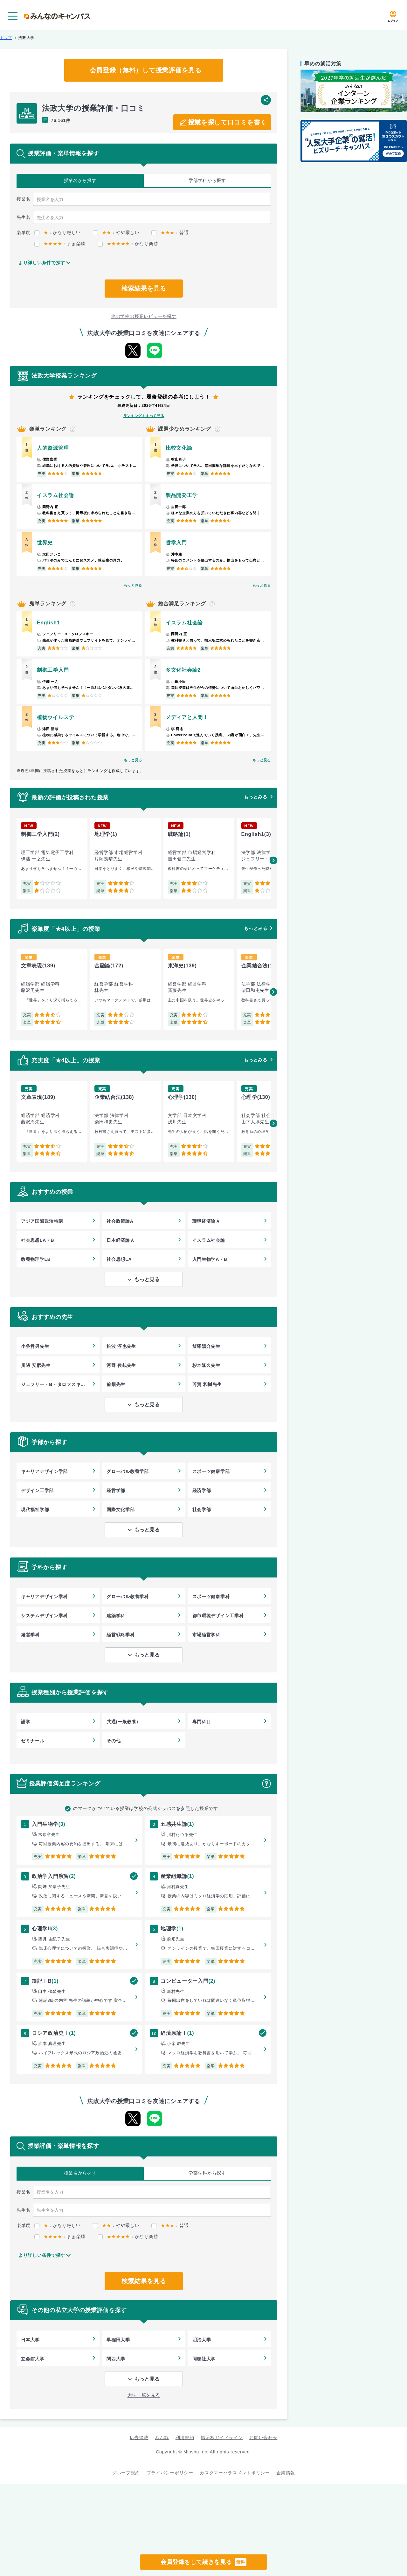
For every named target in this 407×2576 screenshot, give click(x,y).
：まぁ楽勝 (60, 243)
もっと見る (133, 585)
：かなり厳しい (57, 232)
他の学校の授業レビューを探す (143, 316)
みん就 (162, 2437)
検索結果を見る (143, 288)
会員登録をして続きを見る (203, 2562)
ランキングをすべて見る (143, 416)
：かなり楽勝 (128, 243)
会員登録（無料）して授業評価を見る (146, 70)
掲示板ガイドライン (222, 2437)
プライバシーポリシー (170, 2472)
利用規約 (185, 2437)
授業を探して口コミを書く (227, 122)
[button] (273, 860)
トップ (6, 38)
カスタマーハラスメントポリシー (235, 2472)
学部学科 (207, 180)
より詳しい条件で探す (41, 262)
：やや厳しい (116, 232)
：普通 (170, 232)
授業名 (80, 180)
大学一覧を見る (144, 2395)
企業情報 (285, 2472)
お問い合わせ (263, 2437)
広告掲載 (139, 2437)
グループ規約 (126, 2472)
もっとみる (255, 796)
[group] (52, 858)
